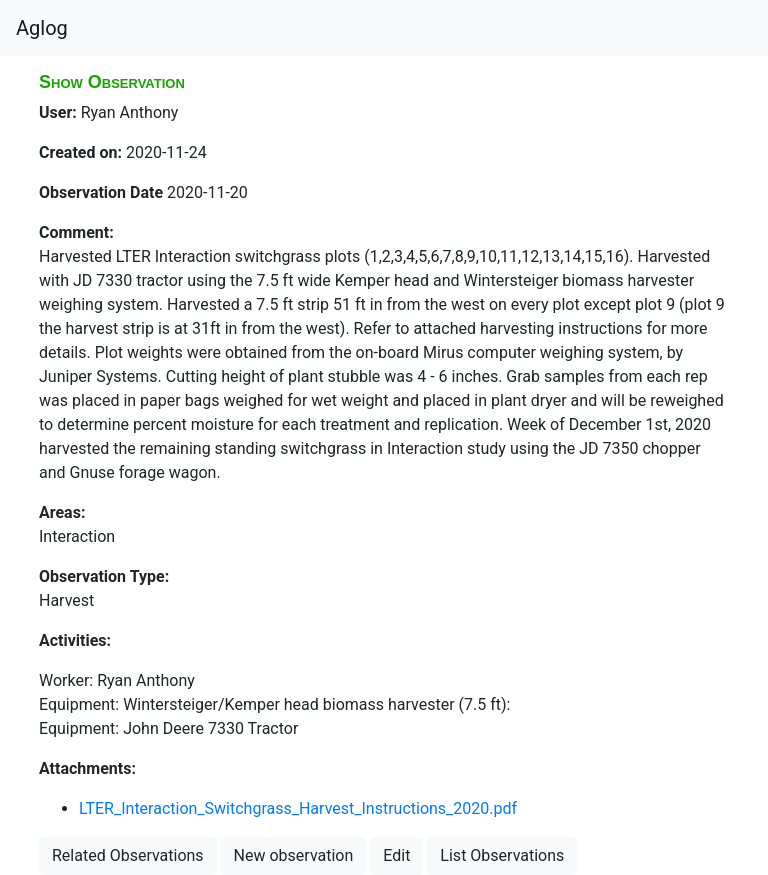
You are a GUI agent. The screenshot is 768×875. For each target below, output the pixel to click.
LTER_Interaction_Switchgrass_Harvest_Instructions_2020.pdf (298, 808)
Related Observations (128, 855)
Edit (396, 855)
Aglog (42, 28)
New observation (294, 855)
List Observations (502, 855)
